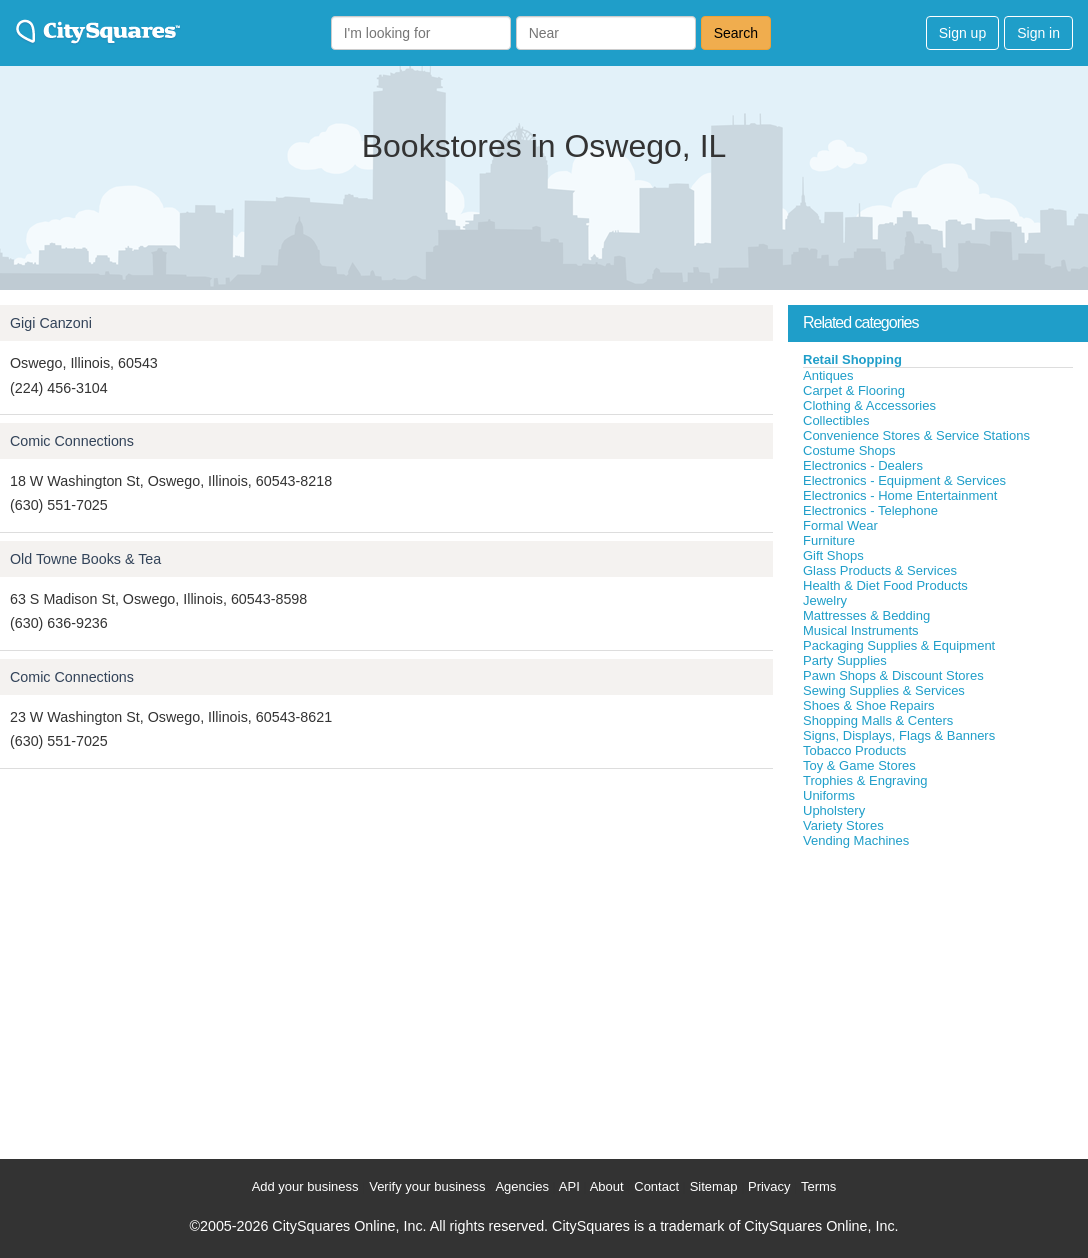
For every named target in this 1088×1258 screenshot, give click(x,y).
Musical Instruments (861, 630)
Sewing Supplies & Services (884, 690)
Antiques (828, 375)
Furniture (829, 540)
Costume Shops (849, 450)
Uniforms (829, 795)
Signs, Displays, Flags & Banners (899, 735)
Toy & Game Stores (859, 765)
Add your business (305, 1186)
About (607, 1186)
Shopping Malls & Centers (878, 720)
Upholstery (834, 810)
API (569, 1186)
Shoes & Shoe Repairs (869, 705)
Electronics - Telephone (870, 510)
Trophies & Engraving (865, 780)
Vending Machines (856, 840)
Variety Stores (843, 825)
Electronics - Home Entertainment (900, 495)
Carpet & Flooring (854, 390)
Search (736, 33)
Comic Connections (72, 441)
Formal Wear (840, 525)
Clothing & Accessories (869, 405)
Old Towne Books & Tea (85, 559)
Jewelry (825, 600)
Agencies (521, 1186)
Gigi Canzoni (51, 323)
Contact (656, 1186)
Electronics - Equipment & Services (904, 480)
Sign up (962, 33)
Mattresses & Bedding (866, 615)
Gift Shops (833, 555)
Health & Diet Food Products (885, 585)
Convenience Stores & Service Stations (916, 435)
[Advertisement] (938, 999)
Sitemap (714, 1186)
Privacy (769, 1186)
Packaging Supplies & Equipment (899, 645)
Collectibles (836, 420)
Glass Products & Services (880, 570)
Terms (818, 1186)
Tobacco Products (854, 750)
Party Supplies (845, 660)
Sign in (1038, 33)
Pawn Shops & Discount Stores (893, 675)
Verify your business (427, 1186)
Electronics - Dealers (863, 465)
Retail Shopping (852, 359)
